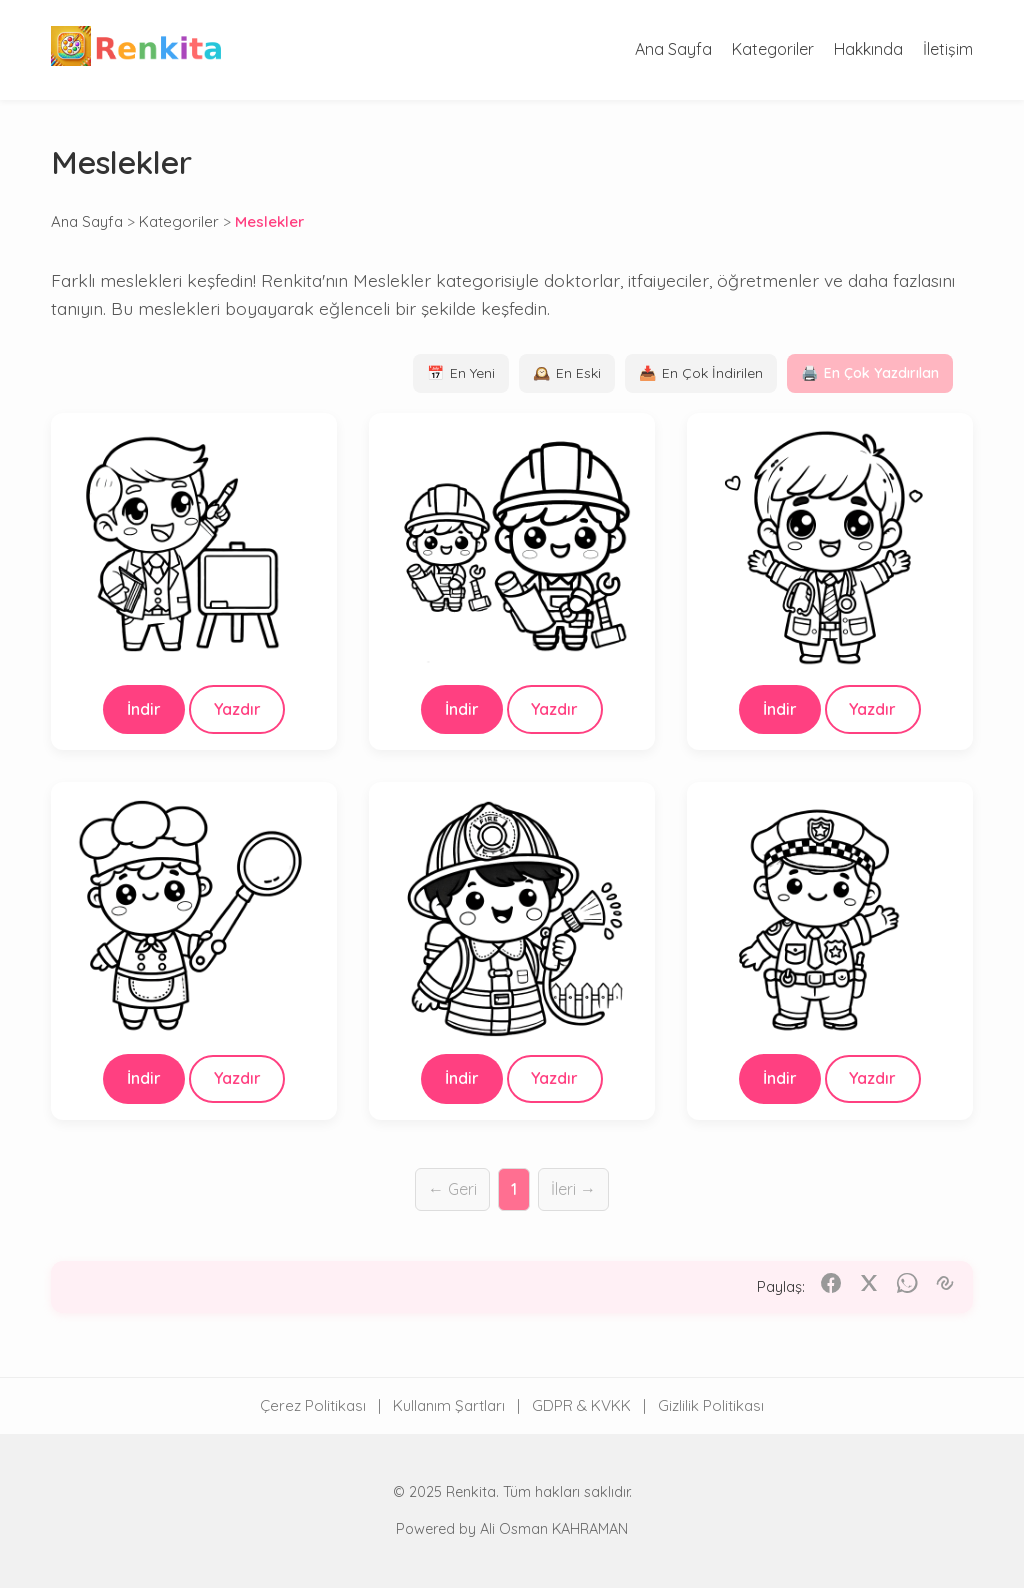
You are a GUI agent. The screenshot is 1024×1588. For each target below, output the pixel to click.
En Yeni (461, 373)
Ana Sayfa (673, 49)
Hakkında (868, 49)
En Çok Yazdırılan (870, 373)
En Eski (567, 373)
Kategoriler (773, 49)
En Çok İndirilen (701, 373)
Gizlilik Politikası (711, 1405)
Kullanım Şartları (449, 1405)
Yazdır (237, 709)
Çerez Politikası (313, 1405)
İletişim (948, 49)
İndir (144, 709)
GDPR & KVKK (581, 1405)
